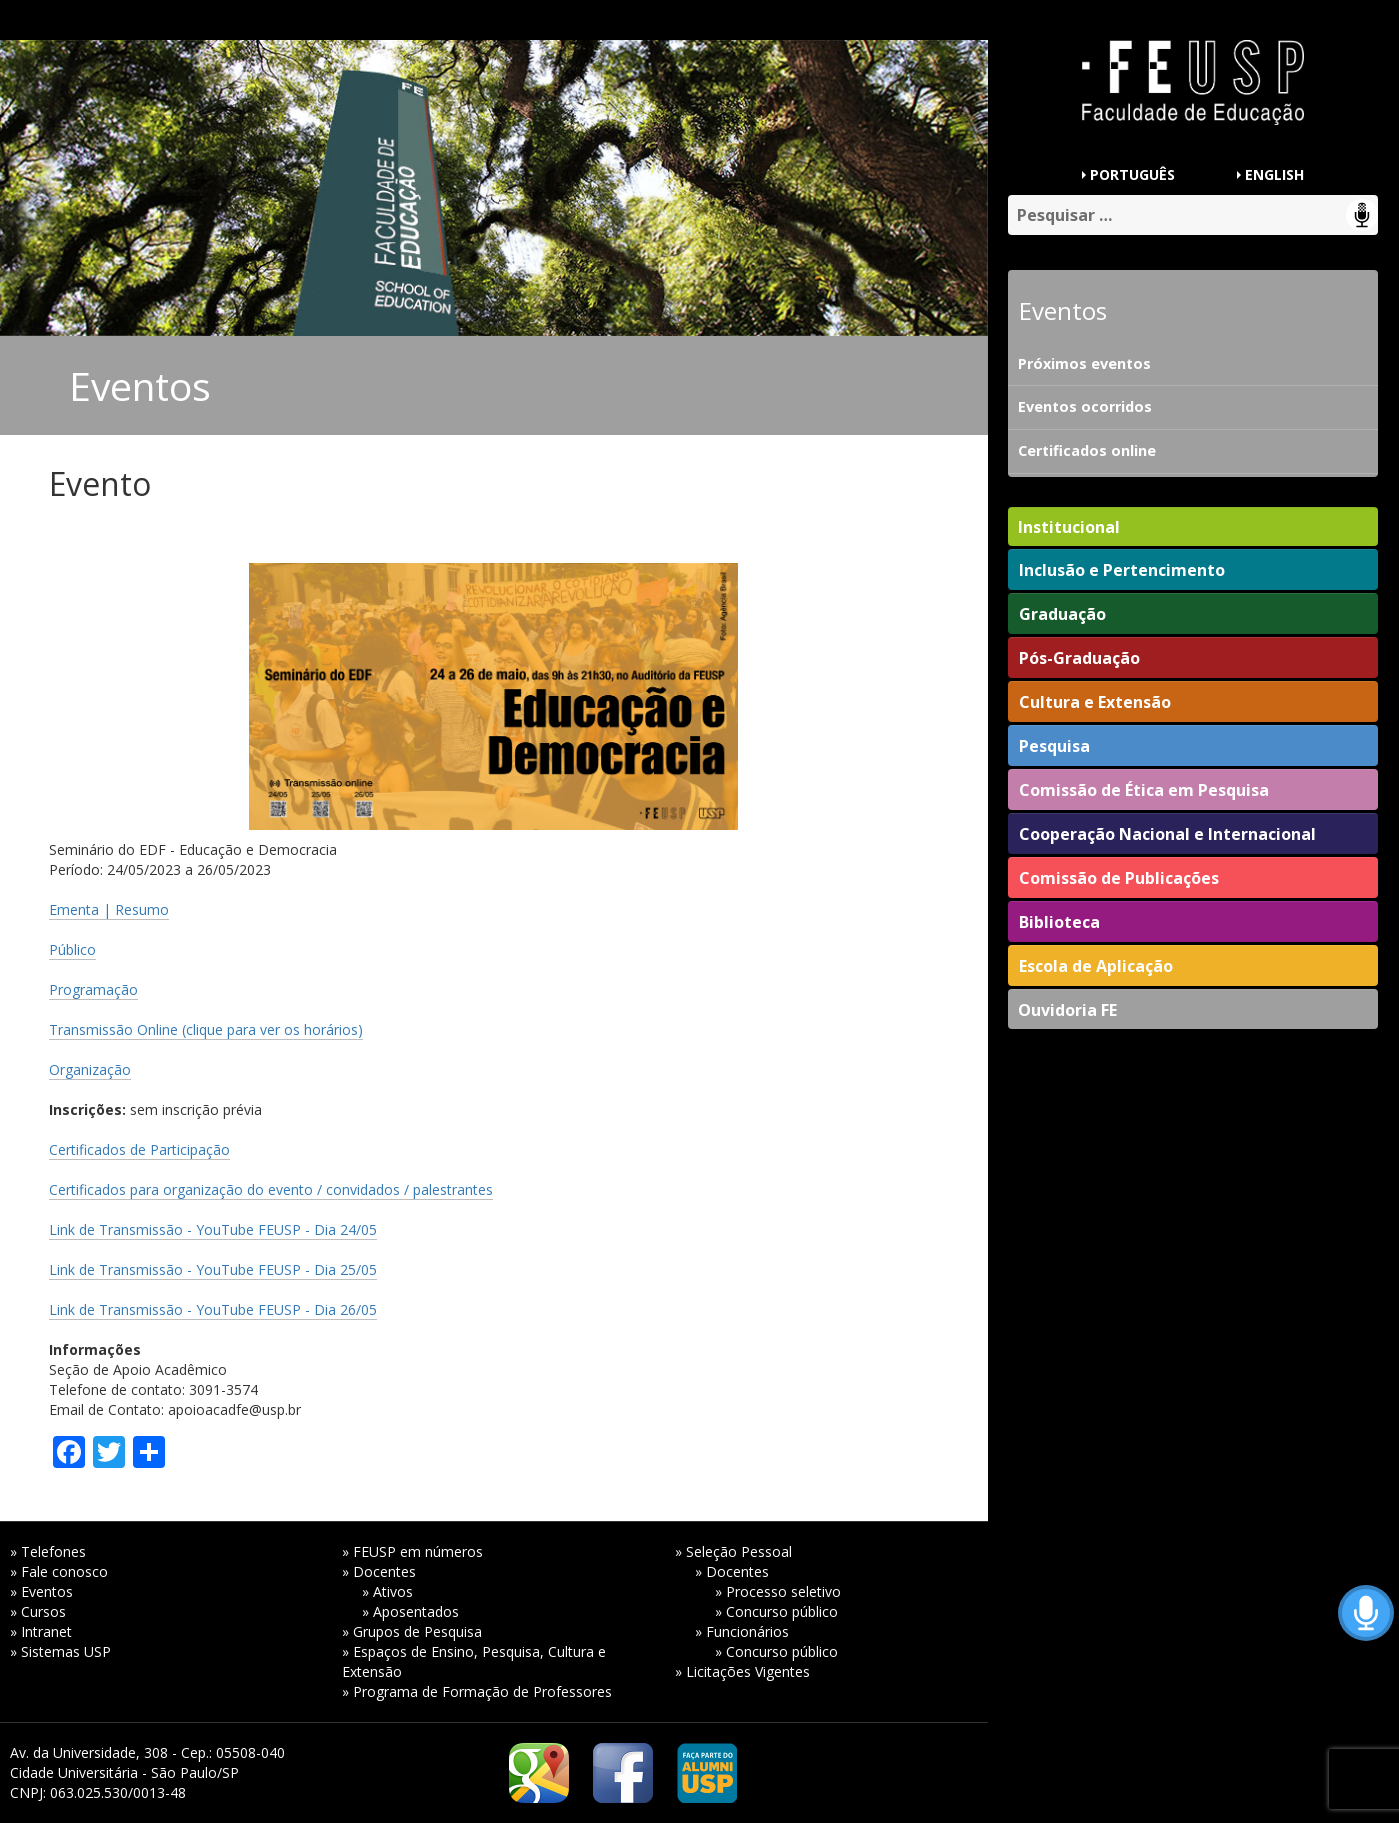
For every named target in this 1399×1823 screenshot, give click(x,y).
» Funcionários (742, 1631)
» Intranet (41, 1631)
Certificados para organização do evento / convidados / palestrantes (271, 1189)
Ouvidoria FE (1067, 1010)
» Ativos (387, 1591)
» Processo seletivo (778, 1591)
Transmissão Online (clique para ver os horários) (206, 1029)
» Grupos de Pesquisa (412, 1631)
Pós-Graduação (1079, 658)
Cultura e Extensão (1095, 702)
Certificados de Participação (139, 1149)
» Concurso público (776, 1611)
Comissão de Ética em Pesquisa (1144, 790)
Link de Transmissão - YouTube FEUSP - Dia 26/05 (213, 1309)
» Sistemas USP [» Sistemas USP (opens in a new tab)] (60, 1651)
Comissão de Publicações (1119, 878)
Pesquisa (1054, 746)
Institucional (1069, 527)
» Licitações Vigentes (742, 1671)
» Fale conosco (59, 1571)
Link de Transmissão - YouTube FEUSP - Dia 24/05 (213, 1229)
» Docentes (379, 1571)
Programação (93, 989)
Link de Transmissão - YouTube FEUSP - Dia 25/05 (213, 1269)
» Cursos (38, 1611)
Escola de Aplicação (1096, 966)
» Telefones (48, 1551)
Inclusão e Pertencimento (1122, 570)
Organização (90, 1069)
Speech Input (1362, 215)
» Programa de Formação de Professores (477, 1691)
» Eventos (41, 1591)
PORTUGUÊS (1132, 174)
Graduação (1062, 614)
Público (72, 949)
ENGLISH (1274, 174)
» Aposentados (410, 1611)
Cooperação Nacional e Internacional (1167, 834)
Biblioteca (1059, 922)
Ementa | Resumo (109, 909)
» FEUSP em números (412, 1551)
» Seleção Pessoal (733, 1551)
